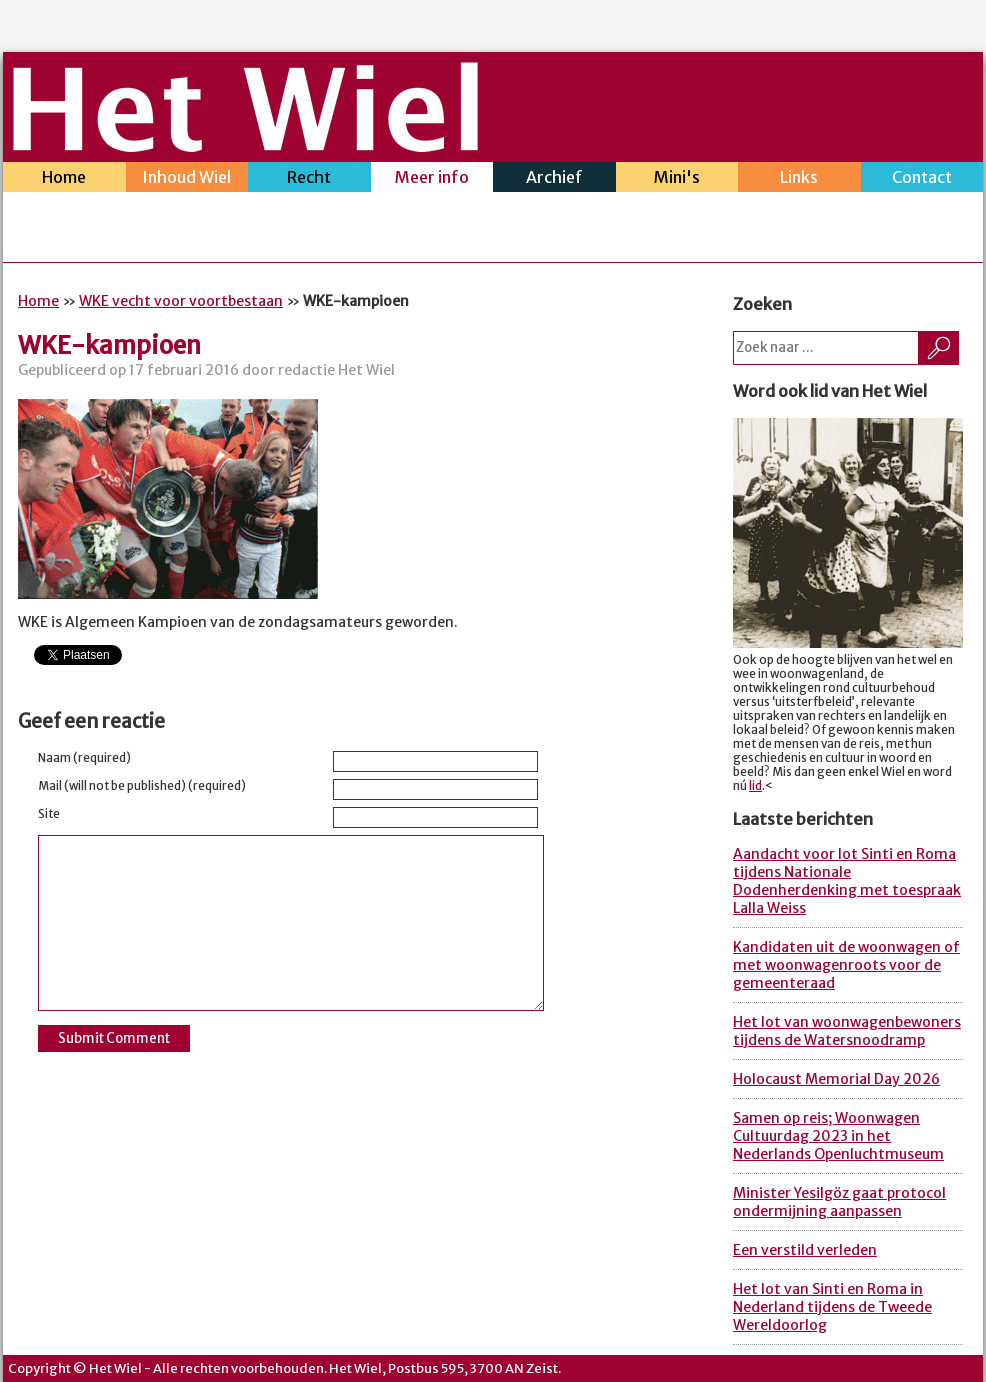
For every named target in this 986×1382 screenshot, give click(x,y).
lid (755, 786)
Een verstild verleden (805, 1250)
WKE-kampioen (109, 345)
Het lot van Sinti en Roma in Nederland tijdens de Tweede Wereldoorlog (832, 1307)
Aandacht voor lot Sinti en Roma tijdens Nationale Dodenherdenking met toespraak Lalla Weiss (847, 881)
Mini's (677, 179)
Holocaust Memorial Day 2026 (836, 1079)
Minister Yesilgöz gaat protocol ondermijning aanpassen (839, 1202)
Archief (554, 179)
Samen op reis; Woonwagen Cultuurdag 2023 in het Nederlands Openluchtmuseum (838, 1136)
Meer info (432, 179)
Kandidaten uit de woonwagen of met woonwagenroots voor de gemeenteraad (846, 965)
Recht (309, 179)
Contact (922, 179)
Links (799, 179)
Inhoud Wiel (187, 179)
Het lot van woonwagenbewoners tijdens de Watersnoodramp (847, 1031)
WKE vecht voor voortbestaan (181, 301)
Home (64, 179)
